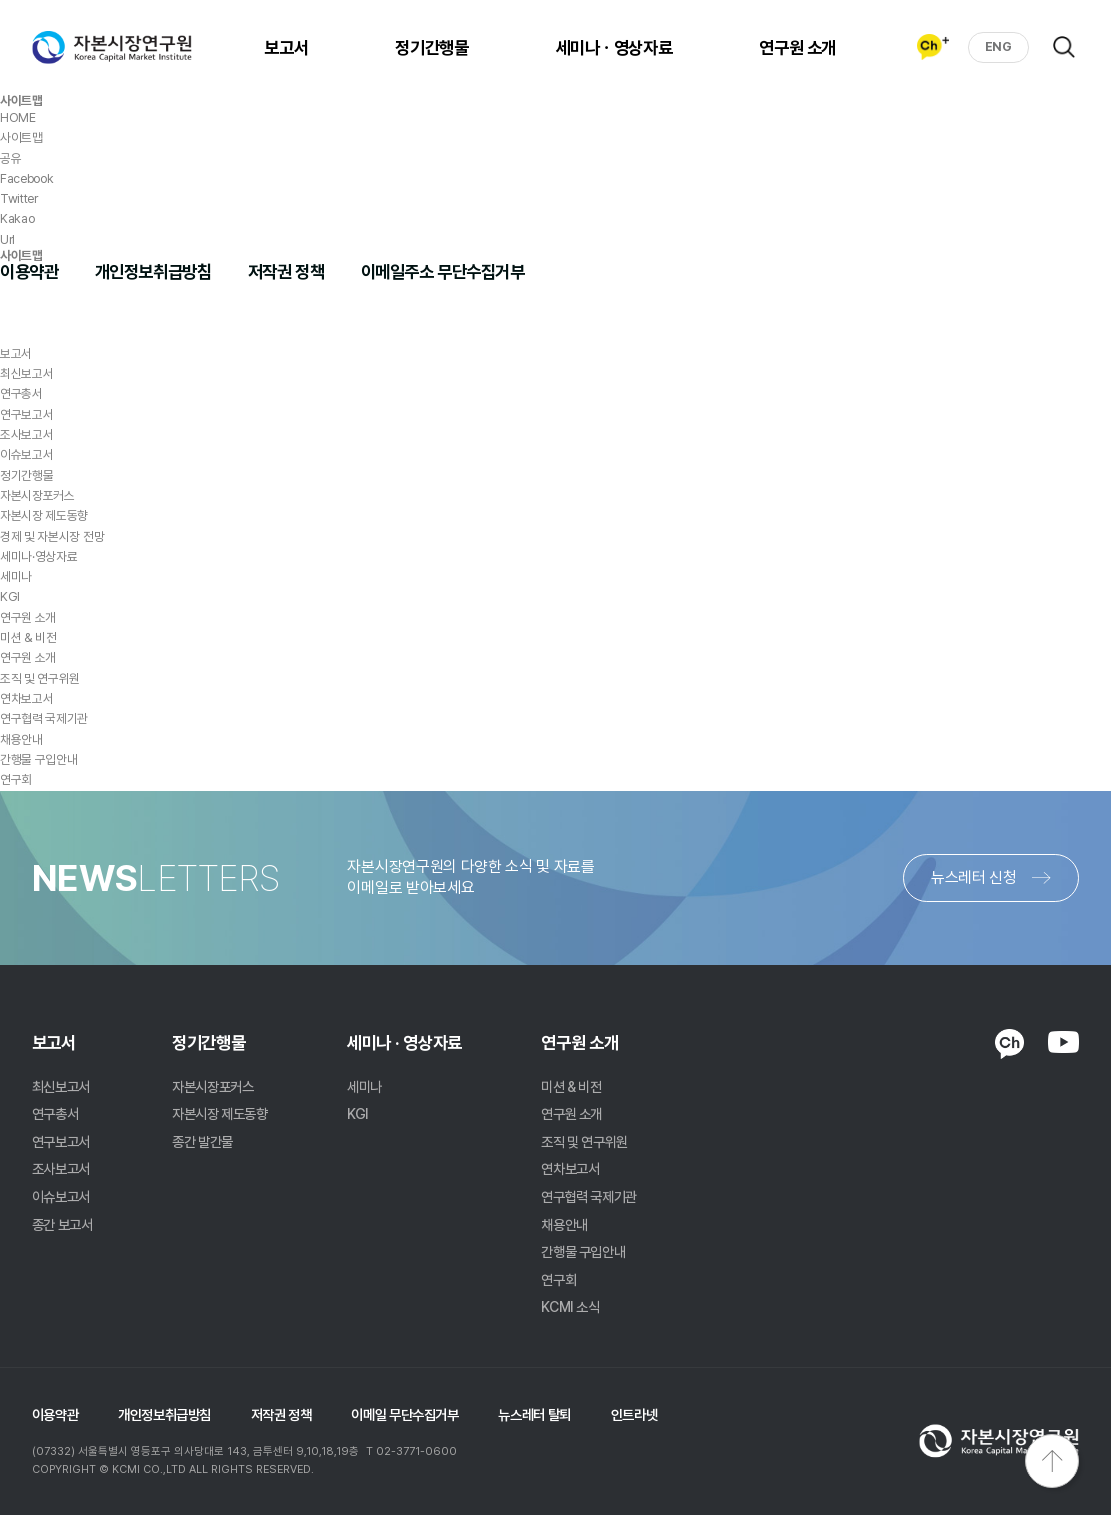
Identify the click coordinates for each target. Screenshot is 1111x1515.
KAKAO (1009, 1044)
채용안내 (21, 739)
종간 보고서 (62, 1224)
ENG (998, 46)
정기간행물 (431, 47)
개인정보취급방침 (153, 272)
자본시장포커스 (37, 495)
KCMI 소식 (570, 1306)
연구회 (16, 779)
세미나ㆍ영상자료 (614, 47)
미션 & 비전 (28, 637)
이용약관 (29, 272)
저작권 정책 (286, 272)
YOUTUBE (1064, 1042)
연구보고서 (26, 414)
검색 (1064, 47)
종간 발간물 (202, 1141)
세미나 (16, 576)
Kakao (17, 218)
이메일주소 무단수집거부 (443, 272)
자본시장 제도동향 (44, 515)
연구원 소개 (797, 47)
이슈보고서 (26, 454)
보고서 (286, 47)
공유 (10, 158)
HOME (18, 117)
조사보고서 (26, 434)
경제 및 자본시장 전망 (52, 536)
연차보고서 (26, 698)
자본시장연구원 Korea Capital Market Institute (112, 47)
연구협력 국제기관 (44, 718)
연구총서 (21, 393)
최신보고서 (26, 373)
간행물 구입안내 (38, 759)
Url (7, 239)
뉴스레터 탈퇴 (534, 1414)
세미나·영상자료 (38, 556)
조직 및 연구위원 (40, 678)
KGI (10, 596)
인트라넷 (634, 1414)
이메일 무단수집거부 (404, 1414)
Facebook (26, 178)
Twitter (19, 198)
